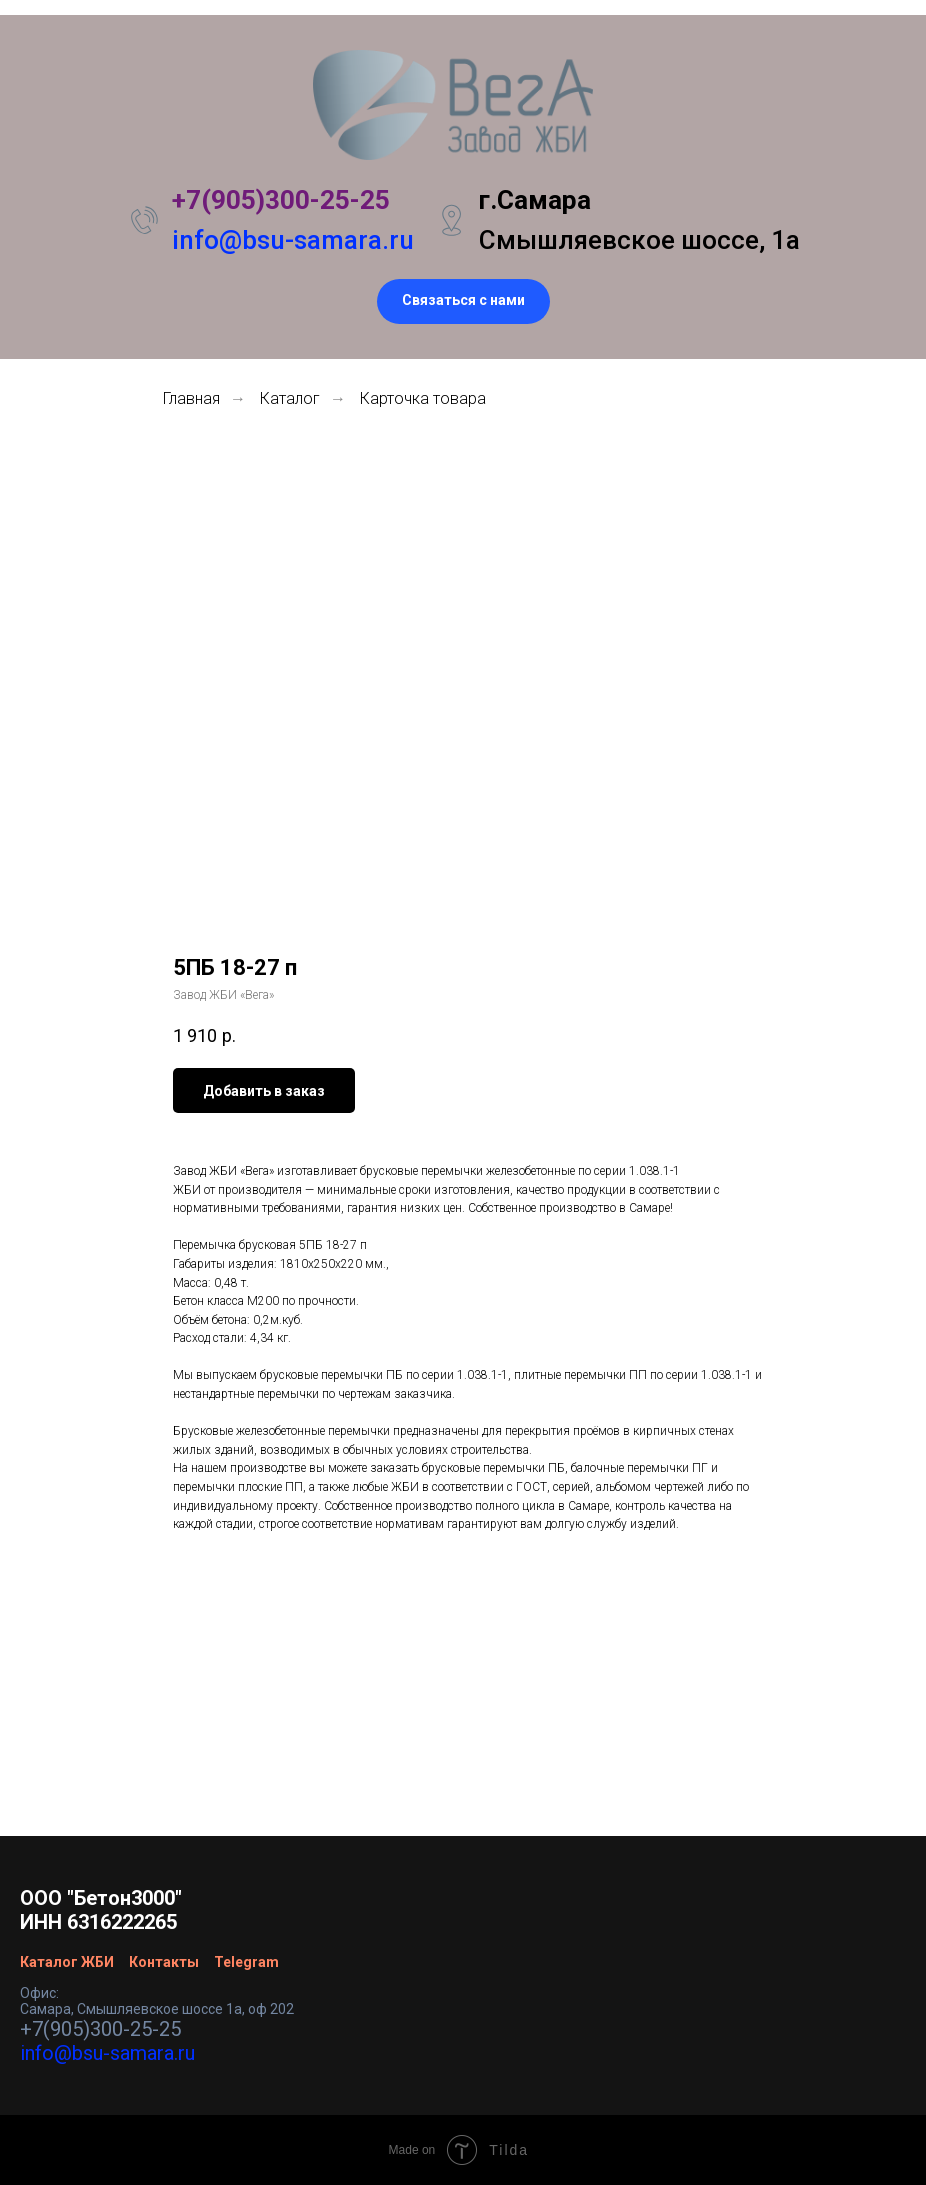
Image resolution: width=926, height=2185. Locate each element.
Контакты (164, 1962)
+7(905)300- (246, 200)
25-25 (355, 200)
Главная (191, 398)
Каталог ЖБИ (67, 1962)
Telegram (246, 1962)
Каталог (290, 398)
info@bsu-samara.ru (293, 240)
